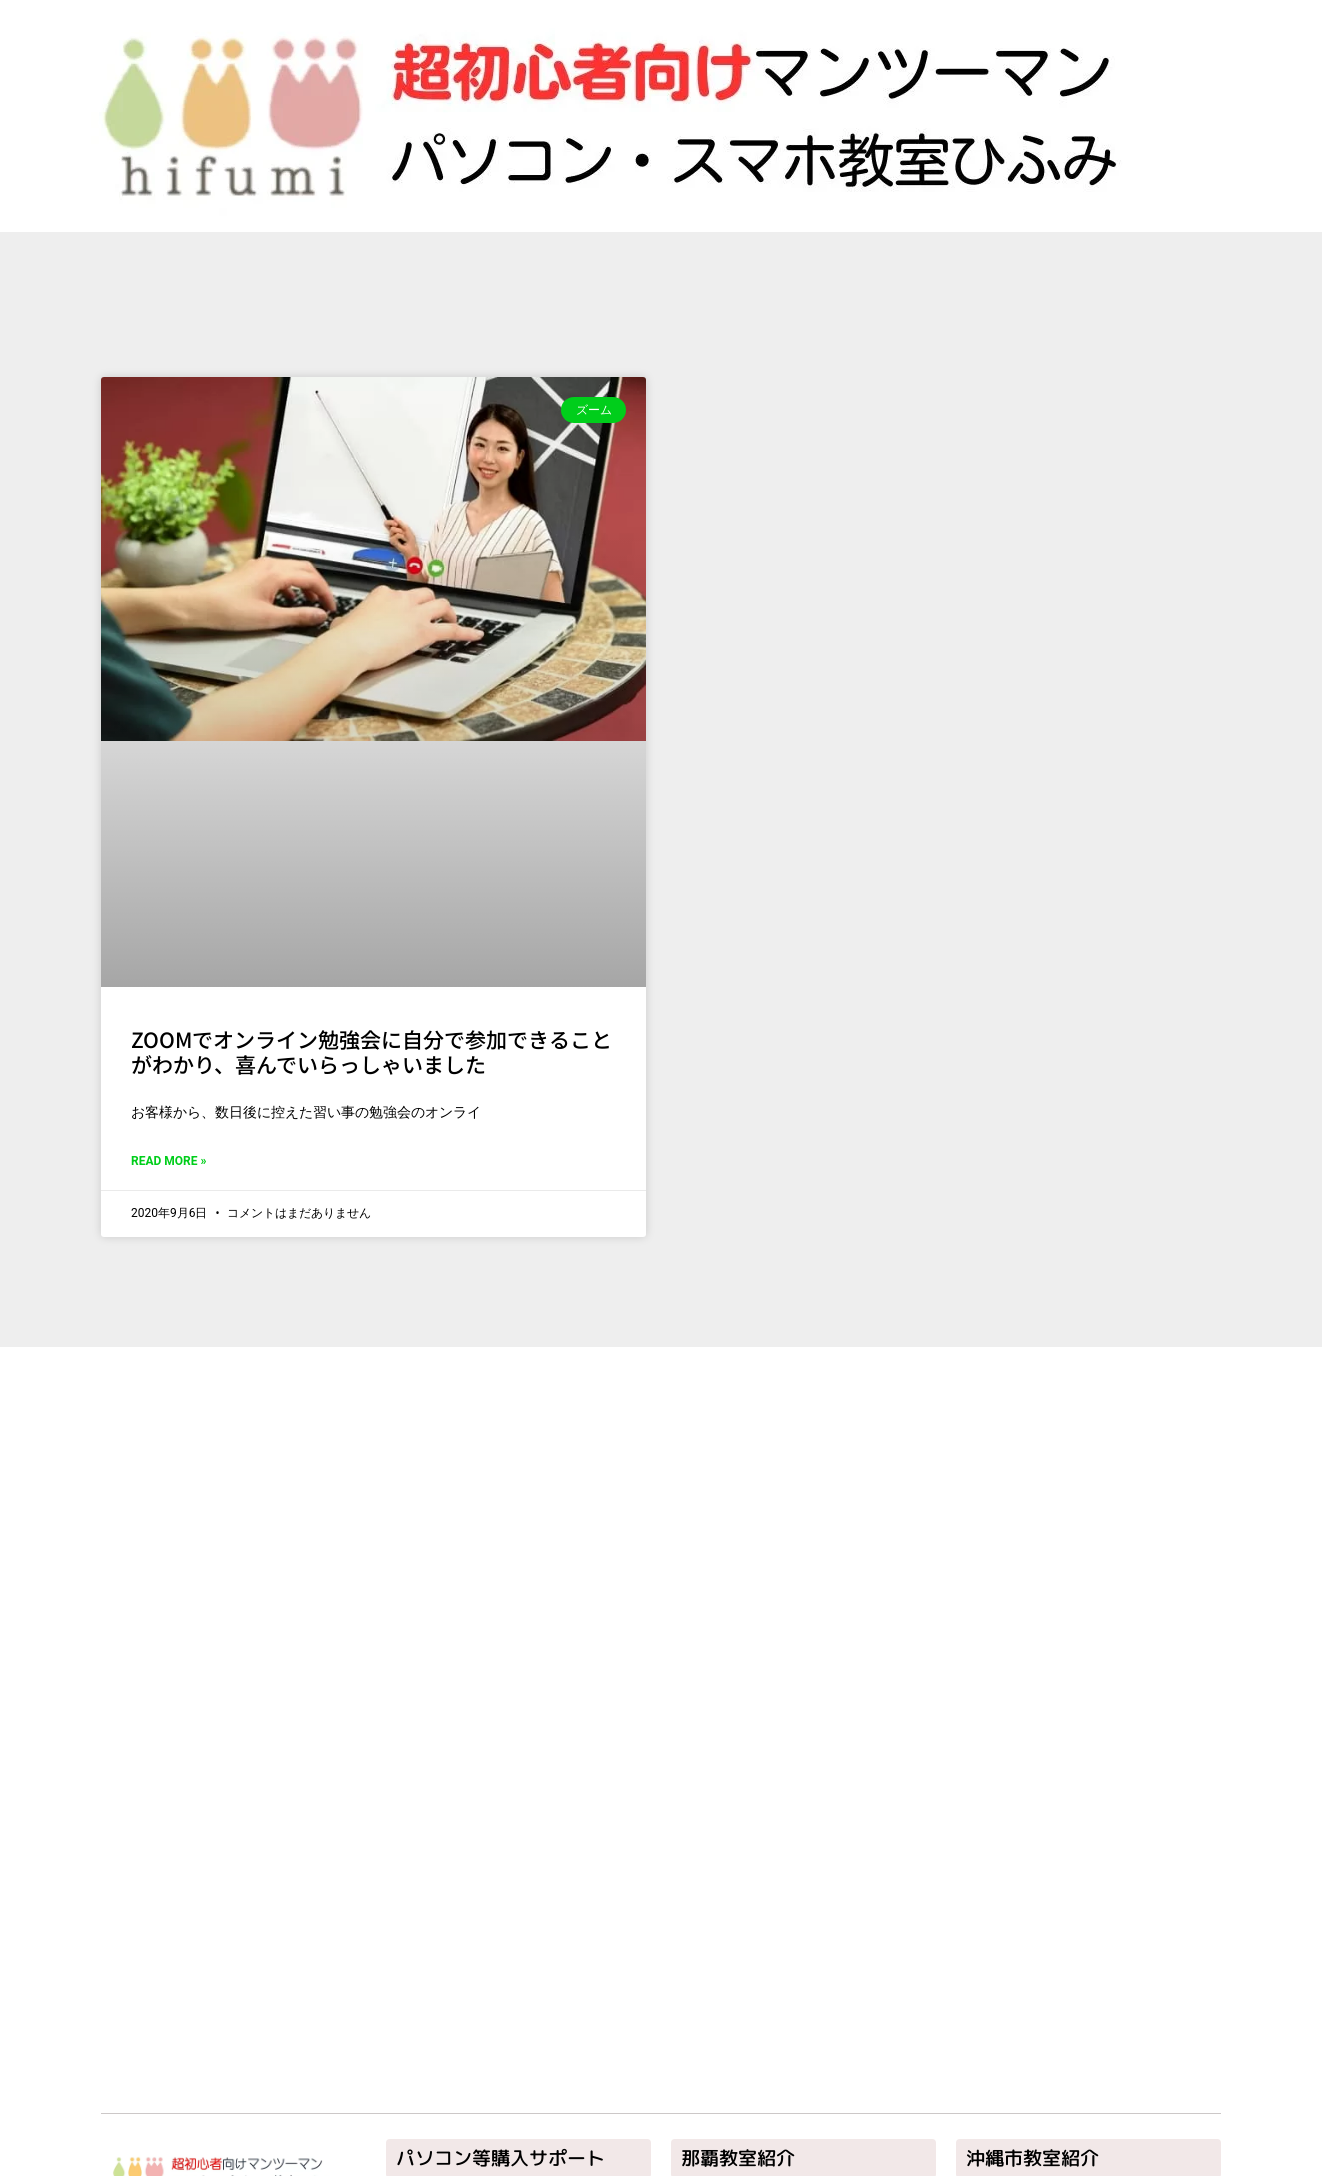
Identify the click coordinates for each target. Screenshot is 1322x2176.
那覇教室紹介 (738, 2158)
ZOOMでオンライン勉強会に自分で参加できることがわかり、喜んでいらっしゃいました (371, 1051)
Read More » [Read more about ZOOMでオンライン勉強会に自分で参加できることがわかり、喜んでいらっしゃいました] (168, 1161)
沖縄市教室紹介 (1032, 2158)
